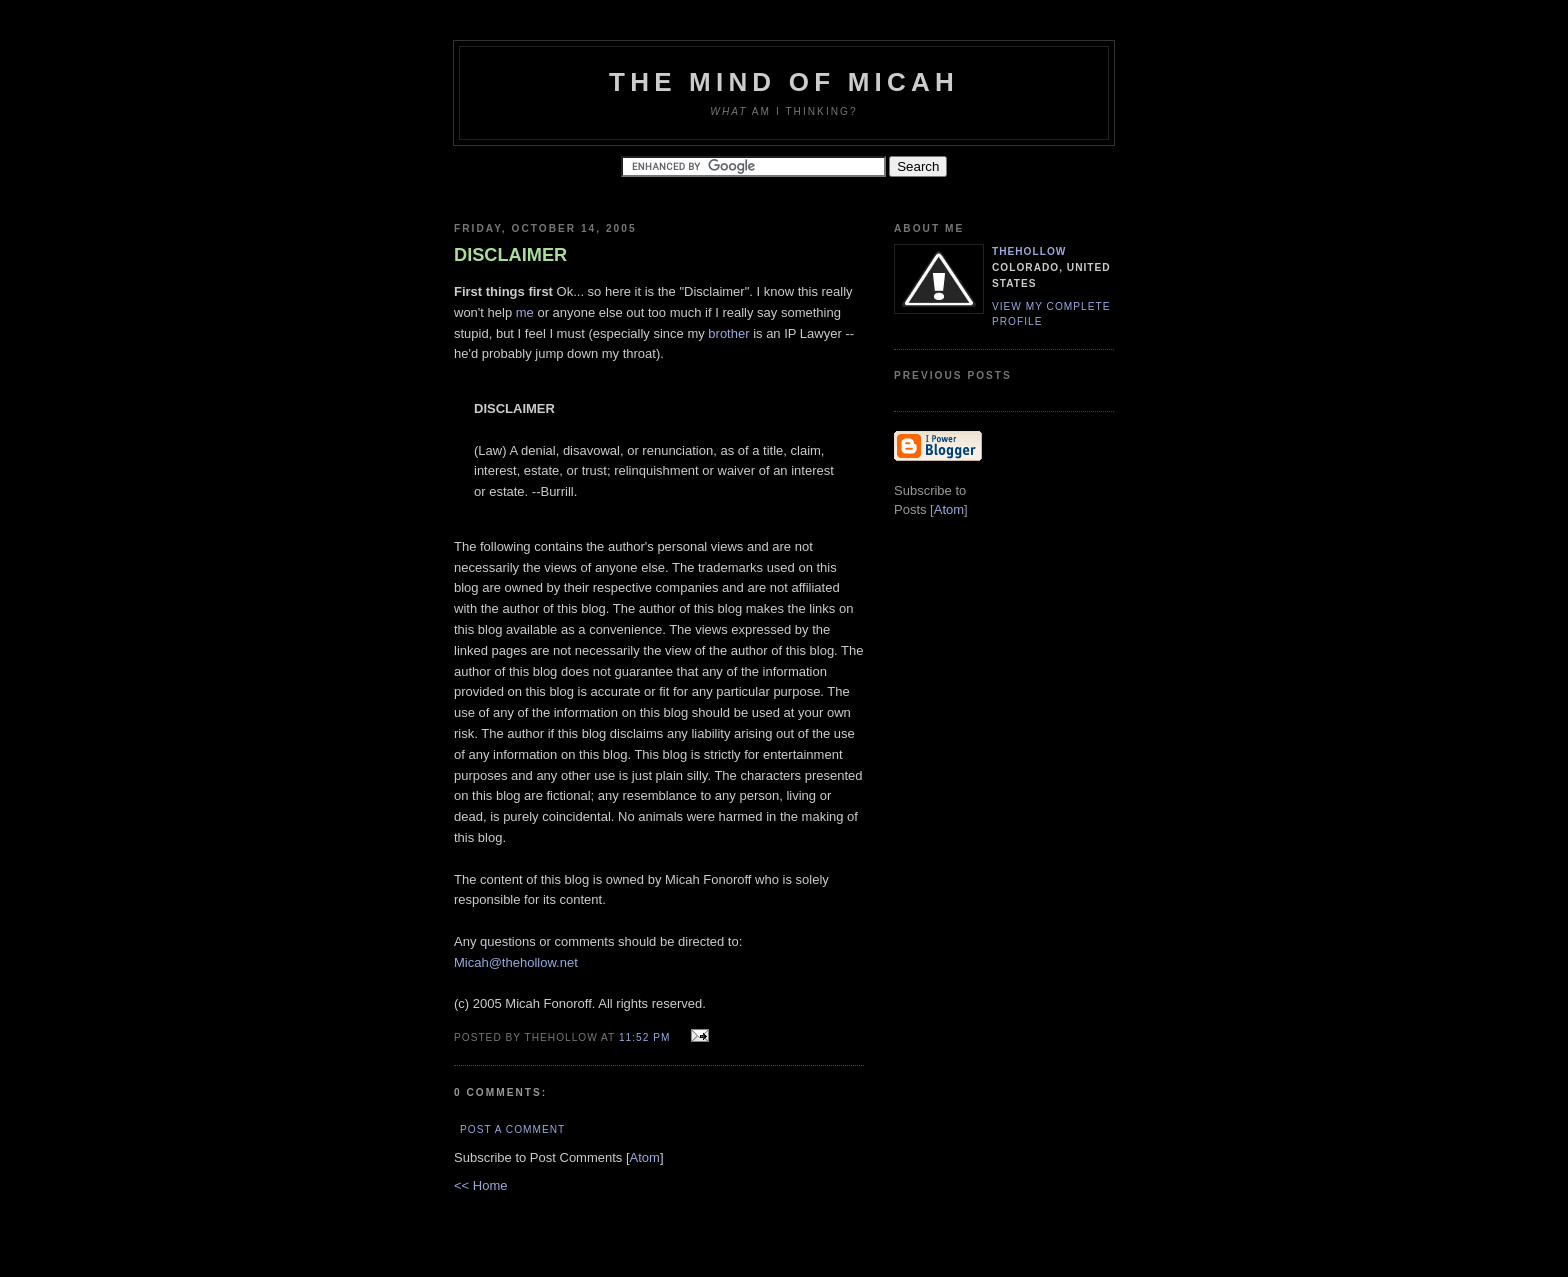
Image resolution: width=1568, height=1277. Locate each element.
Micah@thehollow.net (516, 962)
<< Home (480, 1185)
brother (728, 333)
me (525, 312)
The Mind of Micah (784, 82)
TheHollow (1029, 251)
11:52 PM (646, 1037)
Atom (645, 1157)
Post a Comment (512, 1129)
